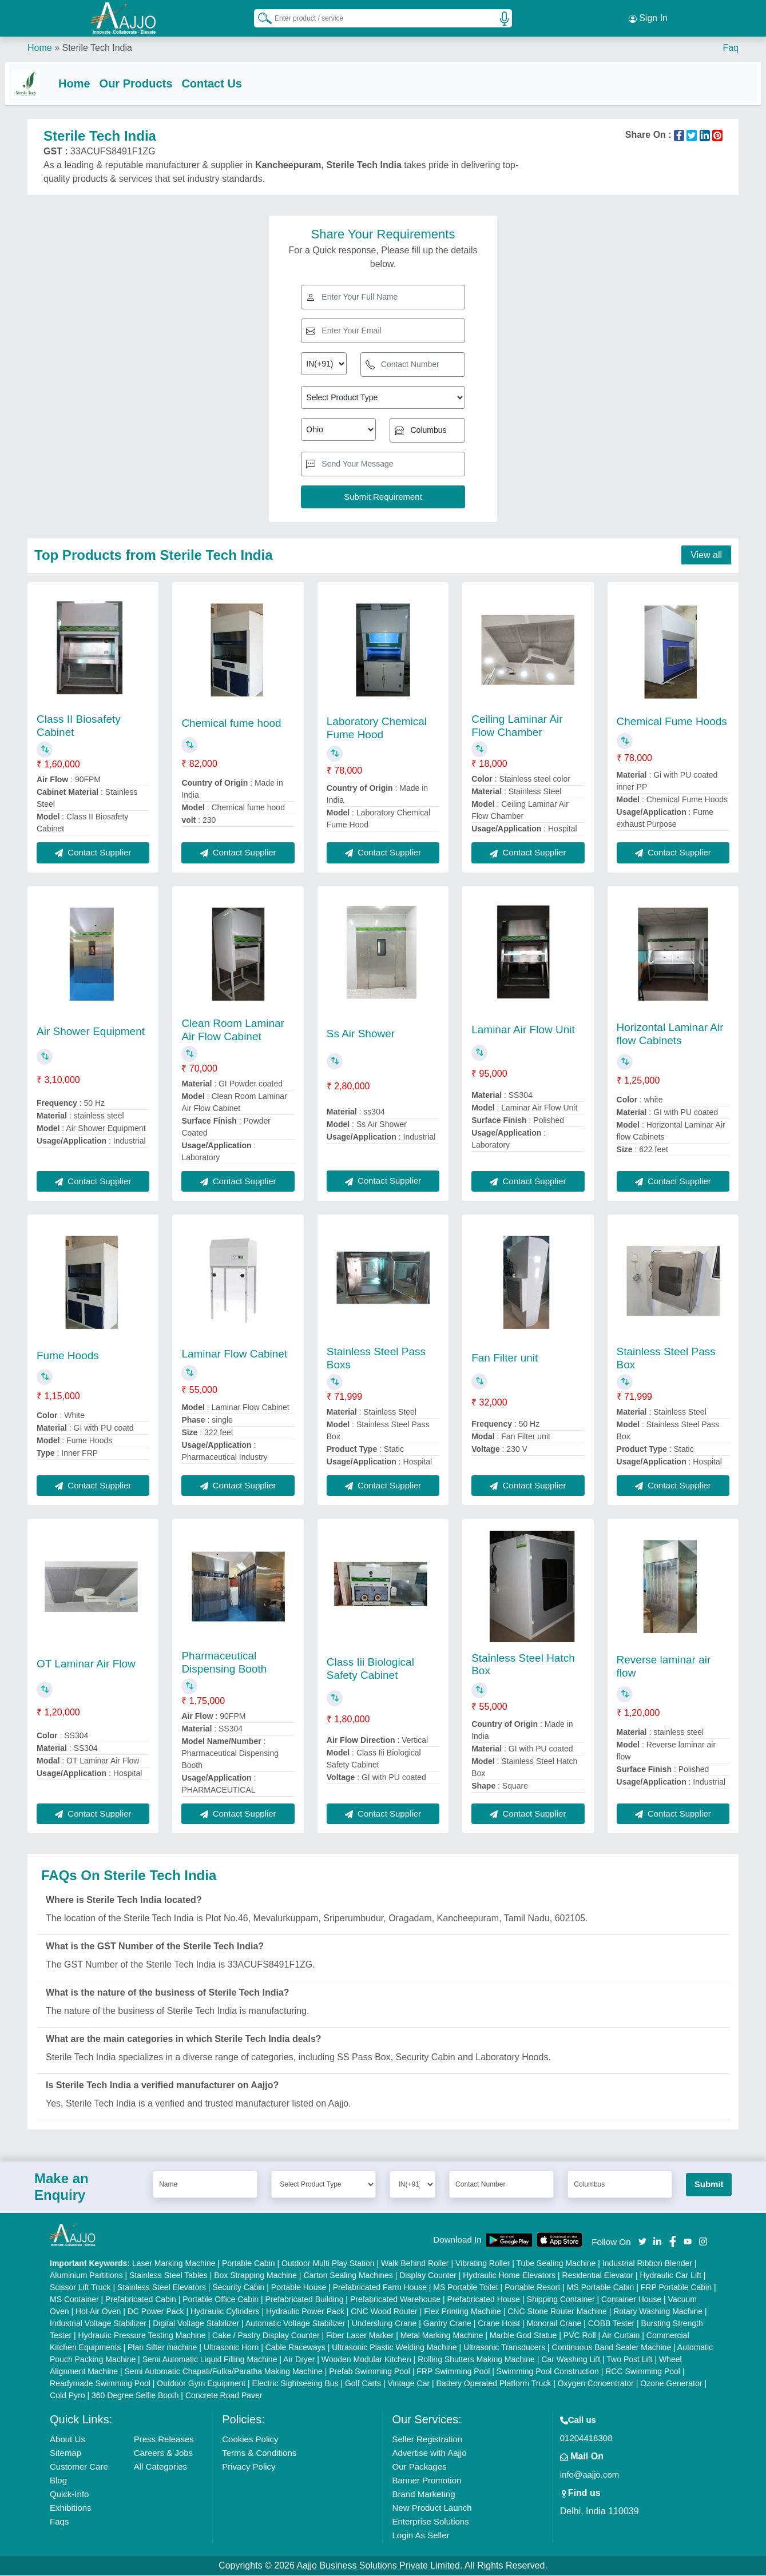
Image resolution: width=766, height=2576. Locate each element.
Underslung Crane (384, 2323)
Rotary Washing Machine (658, 2311)
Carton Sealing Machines (347, 2275)
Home (39, 45)
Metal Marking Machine (441, 2335)
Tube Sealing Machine (556, 2263)
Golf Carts (363, 2383)
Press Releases (164, 2439)
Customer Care (79, 2467)
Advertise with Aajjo (429, 2453)
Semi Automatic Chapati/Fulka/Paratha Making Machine (224, 2371)
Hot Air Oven (98, 2311)
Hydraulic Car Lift (670, 2275)
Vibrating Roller (482, 2263)
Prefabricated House (484, 2299)
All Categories (160, 2467)
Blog (58, 2481)
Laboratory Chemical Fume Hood (377, 727)
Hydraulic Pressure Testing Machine (142, 2335)
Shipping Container (561, 2299)
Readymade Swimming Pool (100, 2383)
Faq (731, 45)
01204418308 (586, 2438)
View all (706, 555)
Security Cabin (238, 2287)
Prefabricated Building (304, 2299)
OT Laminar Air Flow (86, 1664)
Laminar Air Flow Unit (523, 1030)
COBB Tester (611, 2323)
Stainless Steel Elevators (161, 2287)
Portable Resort (532, 2287)
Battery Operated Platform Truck (493, 2383)
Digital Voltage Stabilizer (196, 2323)
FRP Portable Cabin (676, 2287)
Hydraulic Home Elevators (509, 2275)
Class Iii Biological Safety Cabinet (370, 1668)
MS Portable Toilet (465, 2287)
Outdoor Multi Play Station (328, 2263)
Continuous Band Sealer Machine (612, 2347)
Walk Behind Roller (415, 2263)
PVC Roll (579, 2335)
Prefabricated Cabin (140, 2299)
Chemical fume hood (231, 724)
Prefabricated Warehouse (395, 2299)
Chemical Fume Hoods (672, 721)
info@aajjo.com (590, 2475)
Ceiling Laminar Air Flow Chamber (516, 725)
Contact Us (234, 81)
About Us (67, 2439)
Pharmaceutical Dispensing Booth (224, 1662)
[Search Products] (260, 16)
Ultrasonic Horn (231, 2347)
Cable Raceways (295, 2347)
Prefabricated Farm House (380, 2287)
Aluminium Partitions (86, 2275)
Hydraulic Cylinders (225, 2311)
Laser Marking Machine (174, 2263)
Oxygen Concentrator (596, 2383)
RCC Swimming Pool (642, 2371)
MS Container (74, 2299)
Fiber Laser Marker (360, 2335)
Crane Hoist (499, 2323)
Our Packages (419, 2467)
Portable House (299, 2287)
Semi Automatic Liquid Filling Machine (209, 2359)
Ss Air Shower (361, 1034)
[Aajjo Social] (642, 2240)
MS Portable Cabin (600, 2287)
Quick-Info (69, 2494)
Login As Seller (420, 2536)
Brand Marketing (423, 2494)
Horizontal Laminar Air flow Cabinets (670, 1033)
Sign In (648, 17)
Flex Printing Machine (462, 2311)
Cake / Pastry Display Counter (266, 2335)
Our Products (159, 81)
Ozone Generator (671, 2383)
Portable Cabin (248, 2263)
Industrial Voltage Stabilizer (98, 2323)
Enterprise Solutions (430, 2522)
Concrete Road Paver (224, 2395)
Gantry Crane (447, 2323)
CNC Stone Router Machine (557, 2311)
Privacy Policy (248, 2467)
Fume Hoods (68, 1356)
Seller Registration (427, 2439)
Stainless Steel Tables (168, 2275)
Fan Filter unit (504, 1358)
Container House (631, 2299)
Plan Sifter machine (162, 2347)
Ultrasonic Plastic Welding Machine (394, 2347)
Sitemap (65, 2453)
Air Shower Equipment (91, 1031)
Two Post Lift (629, 2359)
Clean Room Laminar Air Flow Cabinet (232, 1029)
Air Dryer (299, 2359)
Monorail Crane (554, 2323)
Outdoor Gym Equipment (201, 2383)
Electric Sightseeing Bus (295, 2383)
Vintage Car (408, 2383)
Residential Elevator (598, 2275)
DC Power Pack (156, 2311)
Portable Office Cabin (220, 2299)
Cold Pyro (67, 2395)
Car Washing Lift (570, 2359)
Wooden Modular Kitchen (366, 2359)
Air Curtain (621, 2335)
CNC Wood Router (384, 2311)
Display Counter (428, 2275)
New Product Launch (431, 2508)
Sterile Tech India (97, 45)
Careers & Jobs (163, 2453)
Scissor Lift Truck (80, 2287)
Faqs (59, 2522)
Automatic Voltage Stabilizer (295, 2323)
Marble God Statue (523, 2335)
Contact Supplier (93, 853)
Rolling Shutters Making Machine (476, 2359)
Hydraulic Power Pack (305, 2311)
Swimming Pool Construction (548, 2371)
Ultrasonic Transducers (504, 2347)
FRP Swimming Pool (453, 2371)
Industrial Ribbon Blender (647, 2263)
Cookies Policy (250, 2439)
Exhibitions (71, 2508)
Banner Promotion (426, 2481)
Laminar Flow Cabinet (234, 1354)
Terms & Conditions (259, 2453)
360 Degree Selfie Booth (135, 2395)
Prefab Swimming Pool (369, 2371)
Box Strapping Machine (255, 2275)
